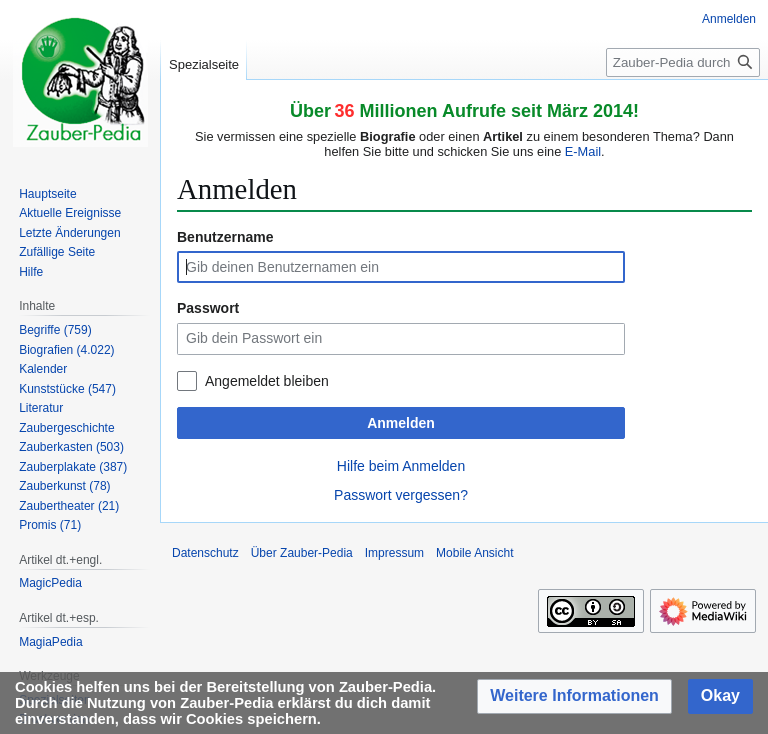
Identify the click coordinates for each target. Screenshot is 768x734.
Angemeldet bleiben (267, 381)
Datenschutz (205, 553)
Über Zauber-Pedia (302, 553)
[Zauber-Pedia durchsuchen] (683, 62)
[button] (574, 696)
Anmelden (401, 423)
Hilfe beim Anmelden (401, 466)
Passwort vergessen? (401, 495)
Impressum (394, 553)
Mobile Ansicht (474, 553)
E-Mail (583, 151)
